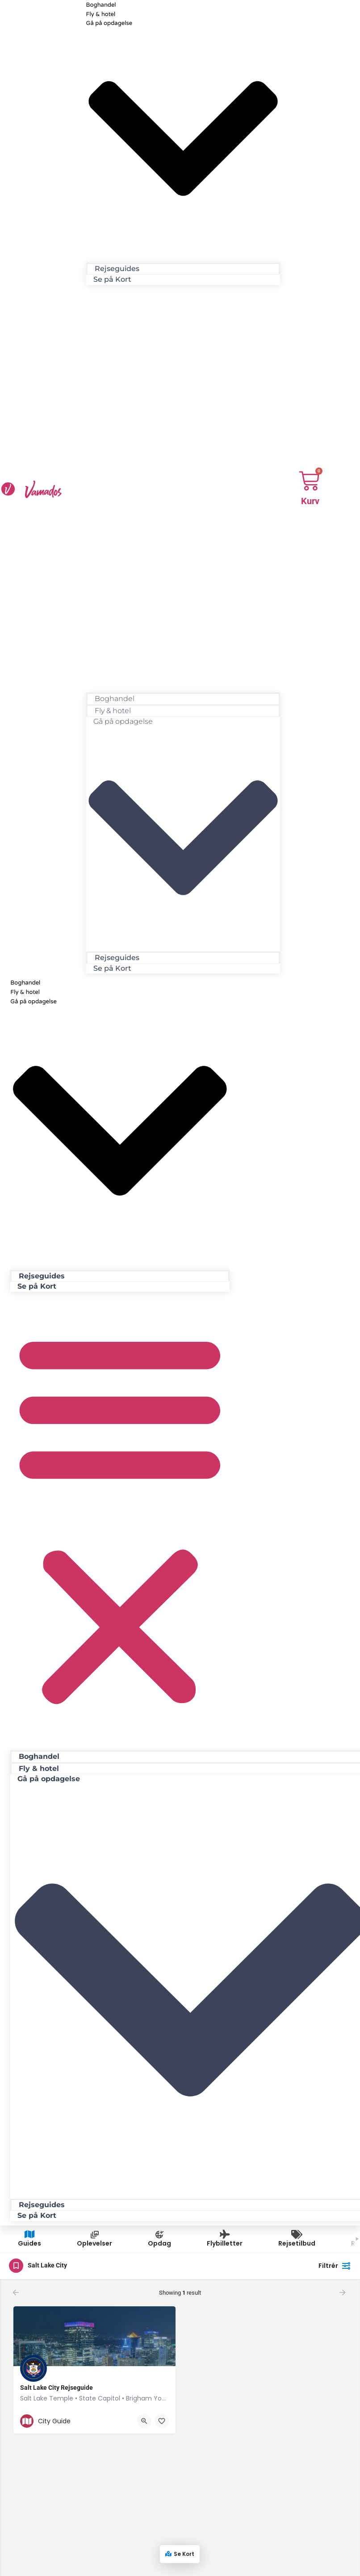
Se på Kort (112, 279)
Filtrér (334, 2266)
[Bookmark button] (162, 2421)
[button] (183, 485)
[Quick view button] (144, 2421)
